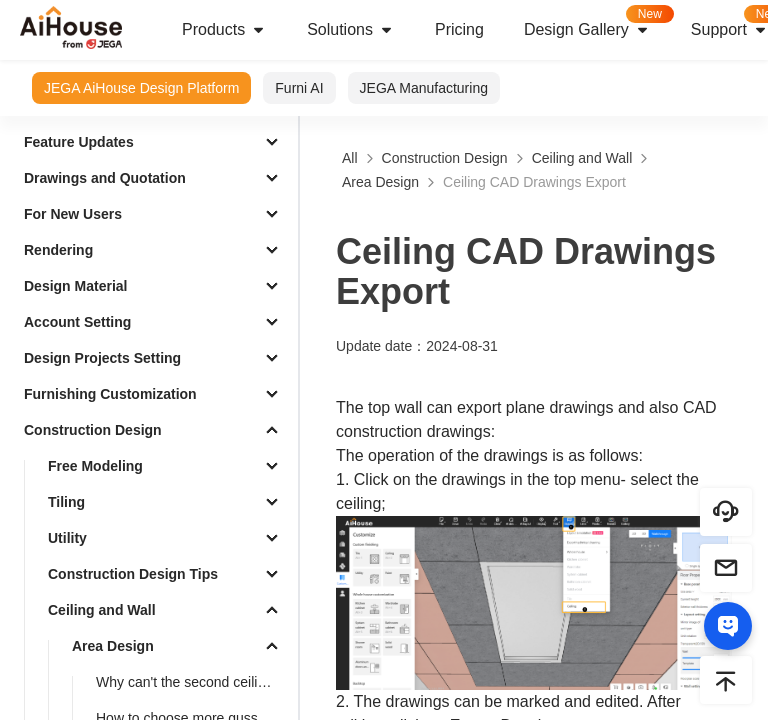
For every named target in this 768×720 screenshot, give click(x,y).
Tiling (66, 502)
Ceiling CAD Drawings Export (534, 182)
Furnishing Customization (110, 394)
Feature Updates (79, 142)
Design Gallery (597, 23)
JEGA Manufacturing (424, 88)
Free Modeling (95, 466)
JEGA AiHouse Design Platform (141, 88)
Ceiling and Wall (102, 610)
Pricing (459, 29)
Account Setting (77, 322)
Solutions (351, 30)
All (350, 158)
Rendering (58, 250)
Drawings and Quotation (105, 178)
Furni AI (299, 88)
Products (224, 30)
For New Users (73, 214)
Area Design (113, 646)
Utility (67, 538)
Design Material (75, 286)
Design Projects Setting (102, 358)
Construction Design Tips (133, 574)
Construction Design (93, 430)
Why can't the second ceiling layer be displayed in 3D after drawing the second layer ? (193, 682)
